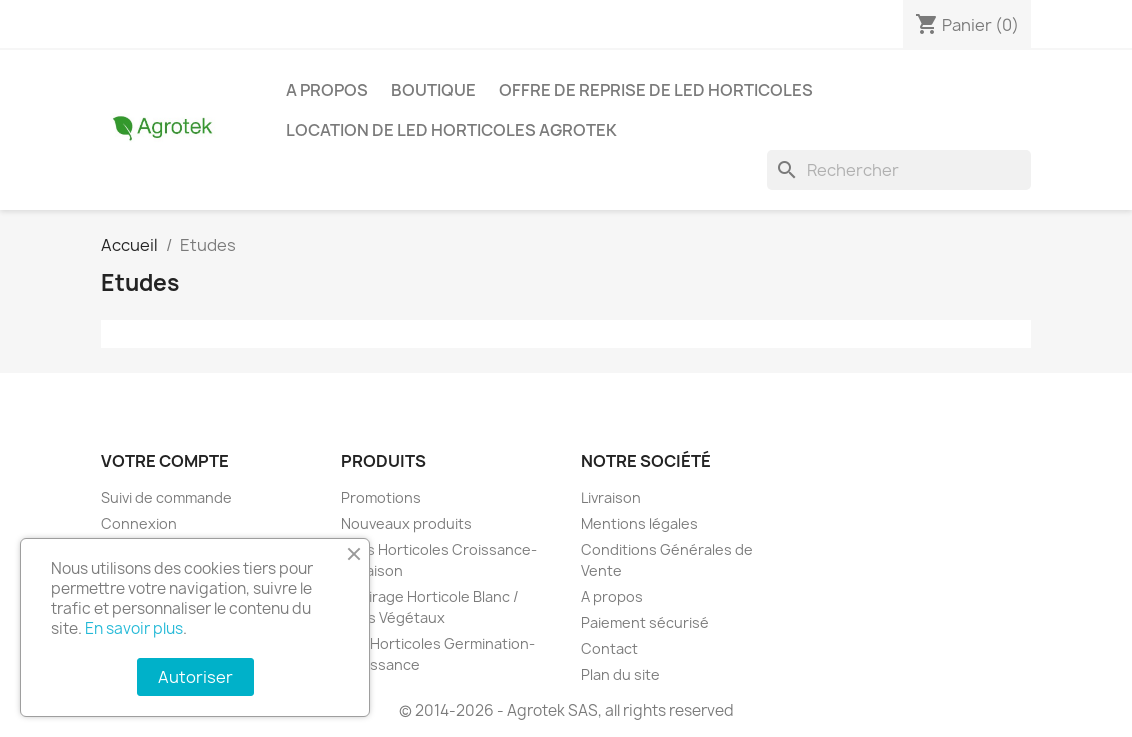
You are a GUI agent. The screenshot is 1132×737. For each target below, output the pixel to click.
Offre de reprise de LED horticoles (656, 90)
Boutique (433, 90)
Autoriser (195, 677)
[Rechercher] (899, 170)
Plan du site (620, 674)
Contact (609, 648)
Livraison (611, 497)
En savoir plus (134, 628)
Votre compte (165, 461)
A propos (327, 90)
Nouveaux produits (406, 523)
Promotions (381, 497)
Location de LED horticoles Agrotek (451, 130)
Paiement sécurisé (645, 622)
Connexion (139, 523)
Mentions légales (639, 523)
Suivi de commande (166, 497)
